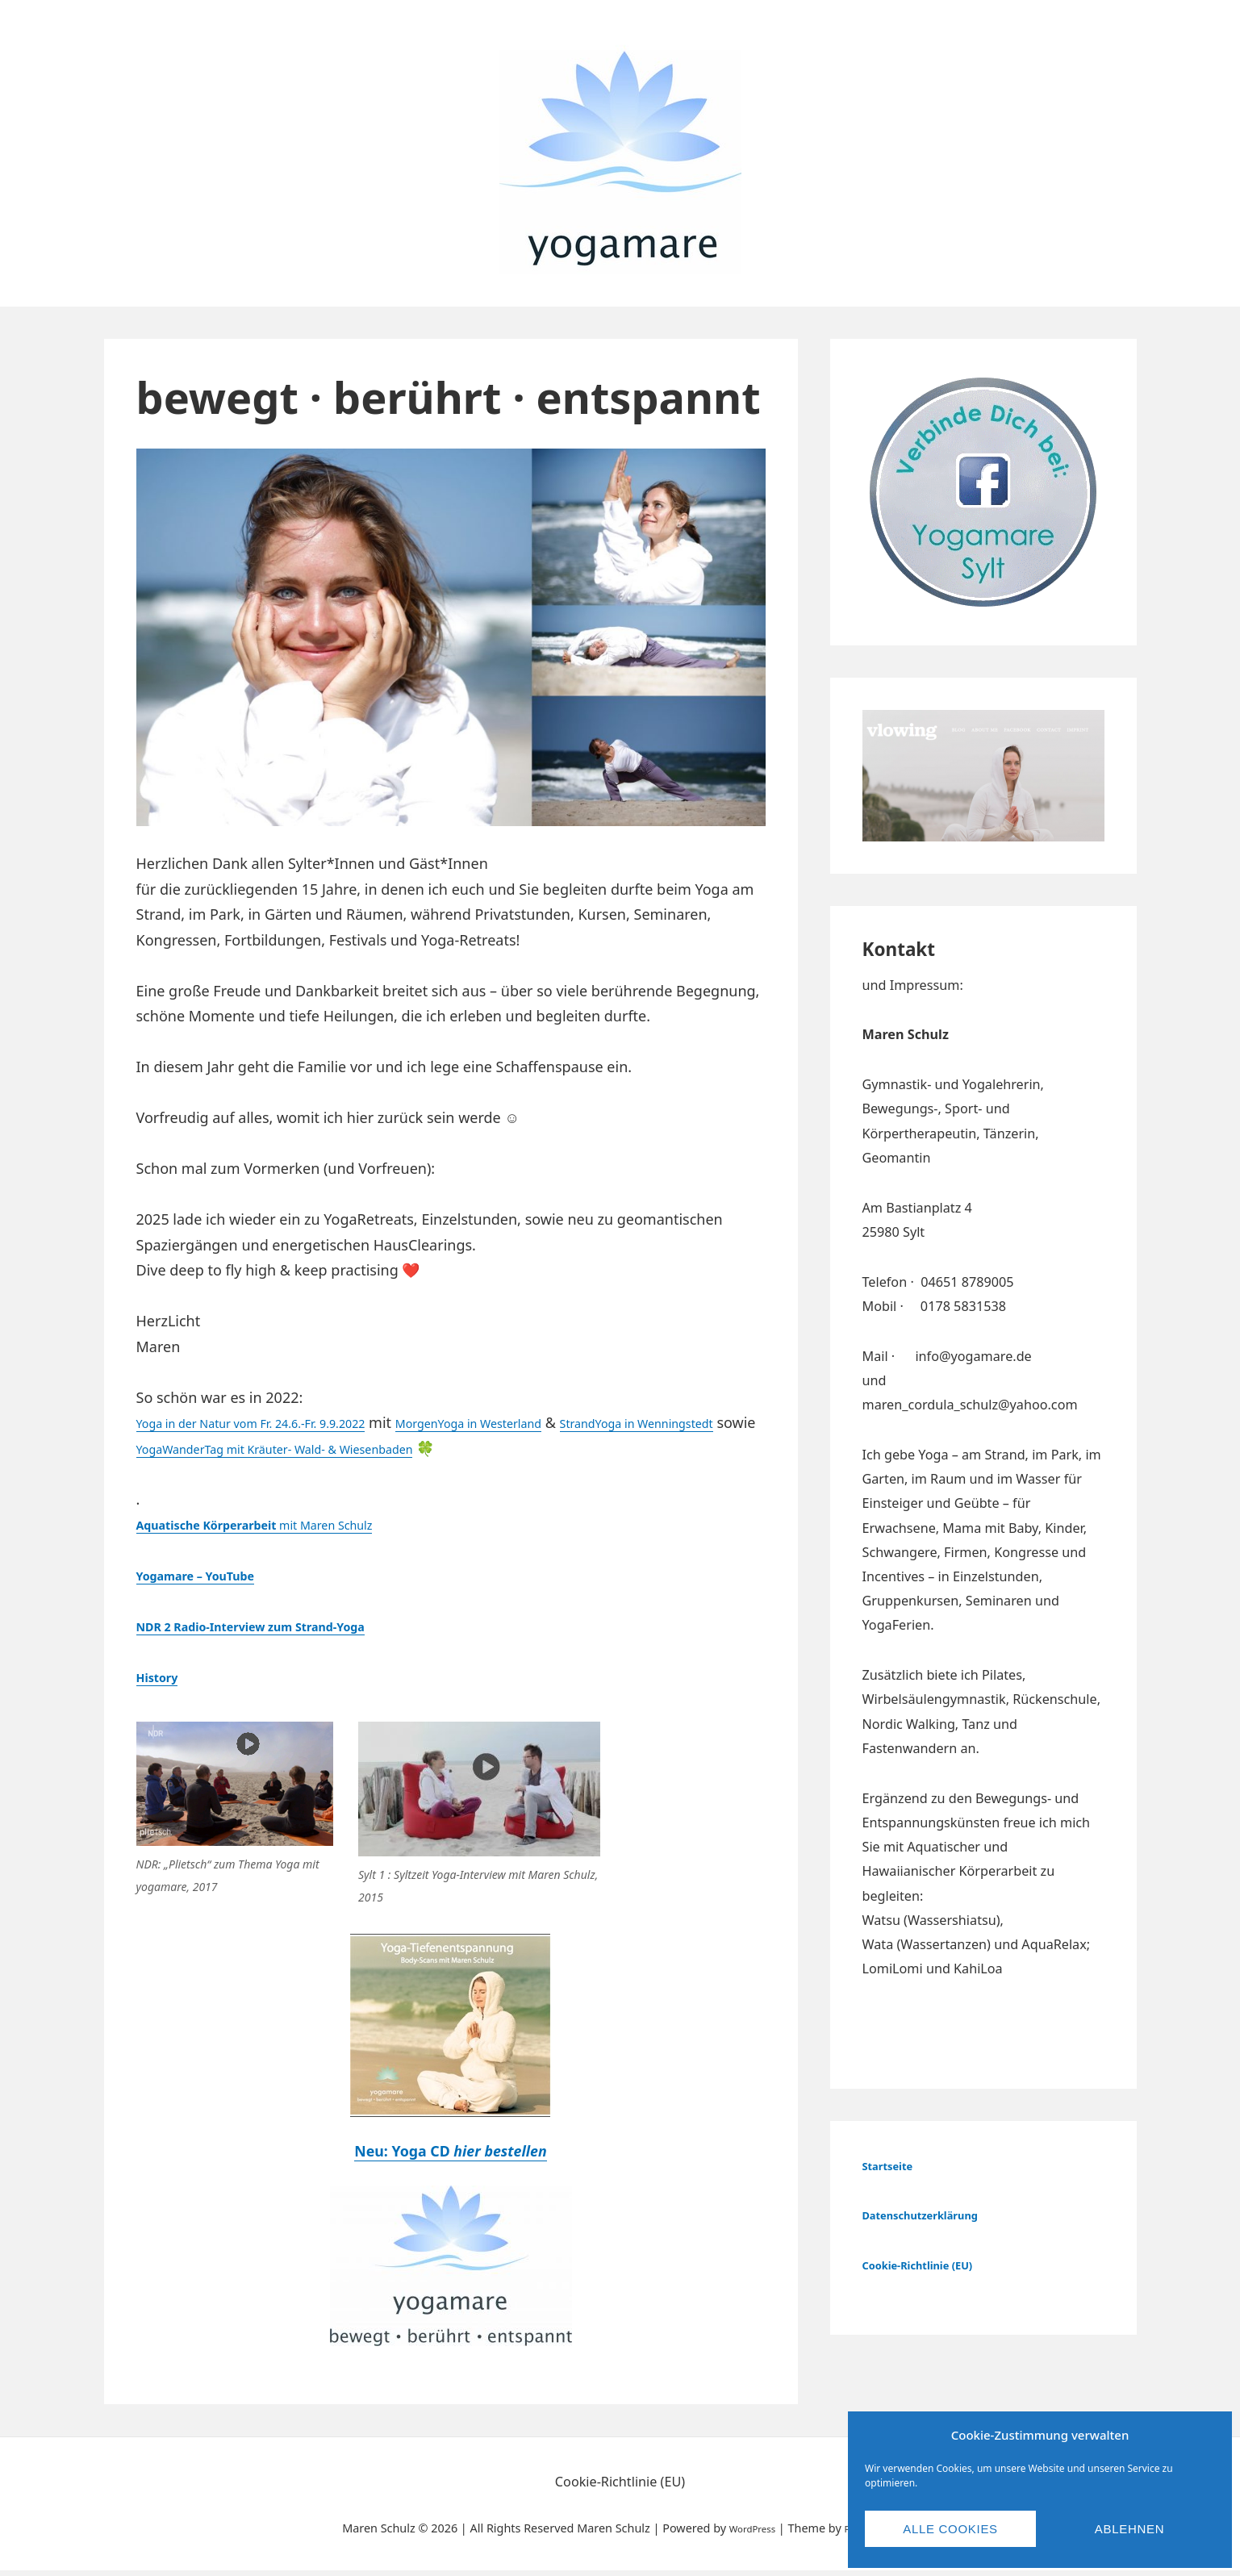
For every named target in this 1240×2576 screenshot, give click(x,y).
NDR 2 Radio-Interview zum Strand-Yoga (281, 1625)
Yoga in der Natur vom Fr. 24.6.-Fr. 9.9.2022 (281, 1422)
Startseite (894, 2165)
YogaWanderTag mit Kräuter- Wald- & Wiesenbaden (453, 1448)
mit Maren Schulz (286, 1524)
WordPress (745, 2533)
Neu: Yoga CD (451, 2155)
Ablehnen (1129, 2529)
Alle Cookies (950, 2529)
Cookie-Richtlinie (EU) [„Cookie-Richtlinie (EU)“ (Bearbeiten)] (932, 2264)
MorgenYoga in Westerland (548, 1422)
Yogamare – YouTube (211, 1574)
